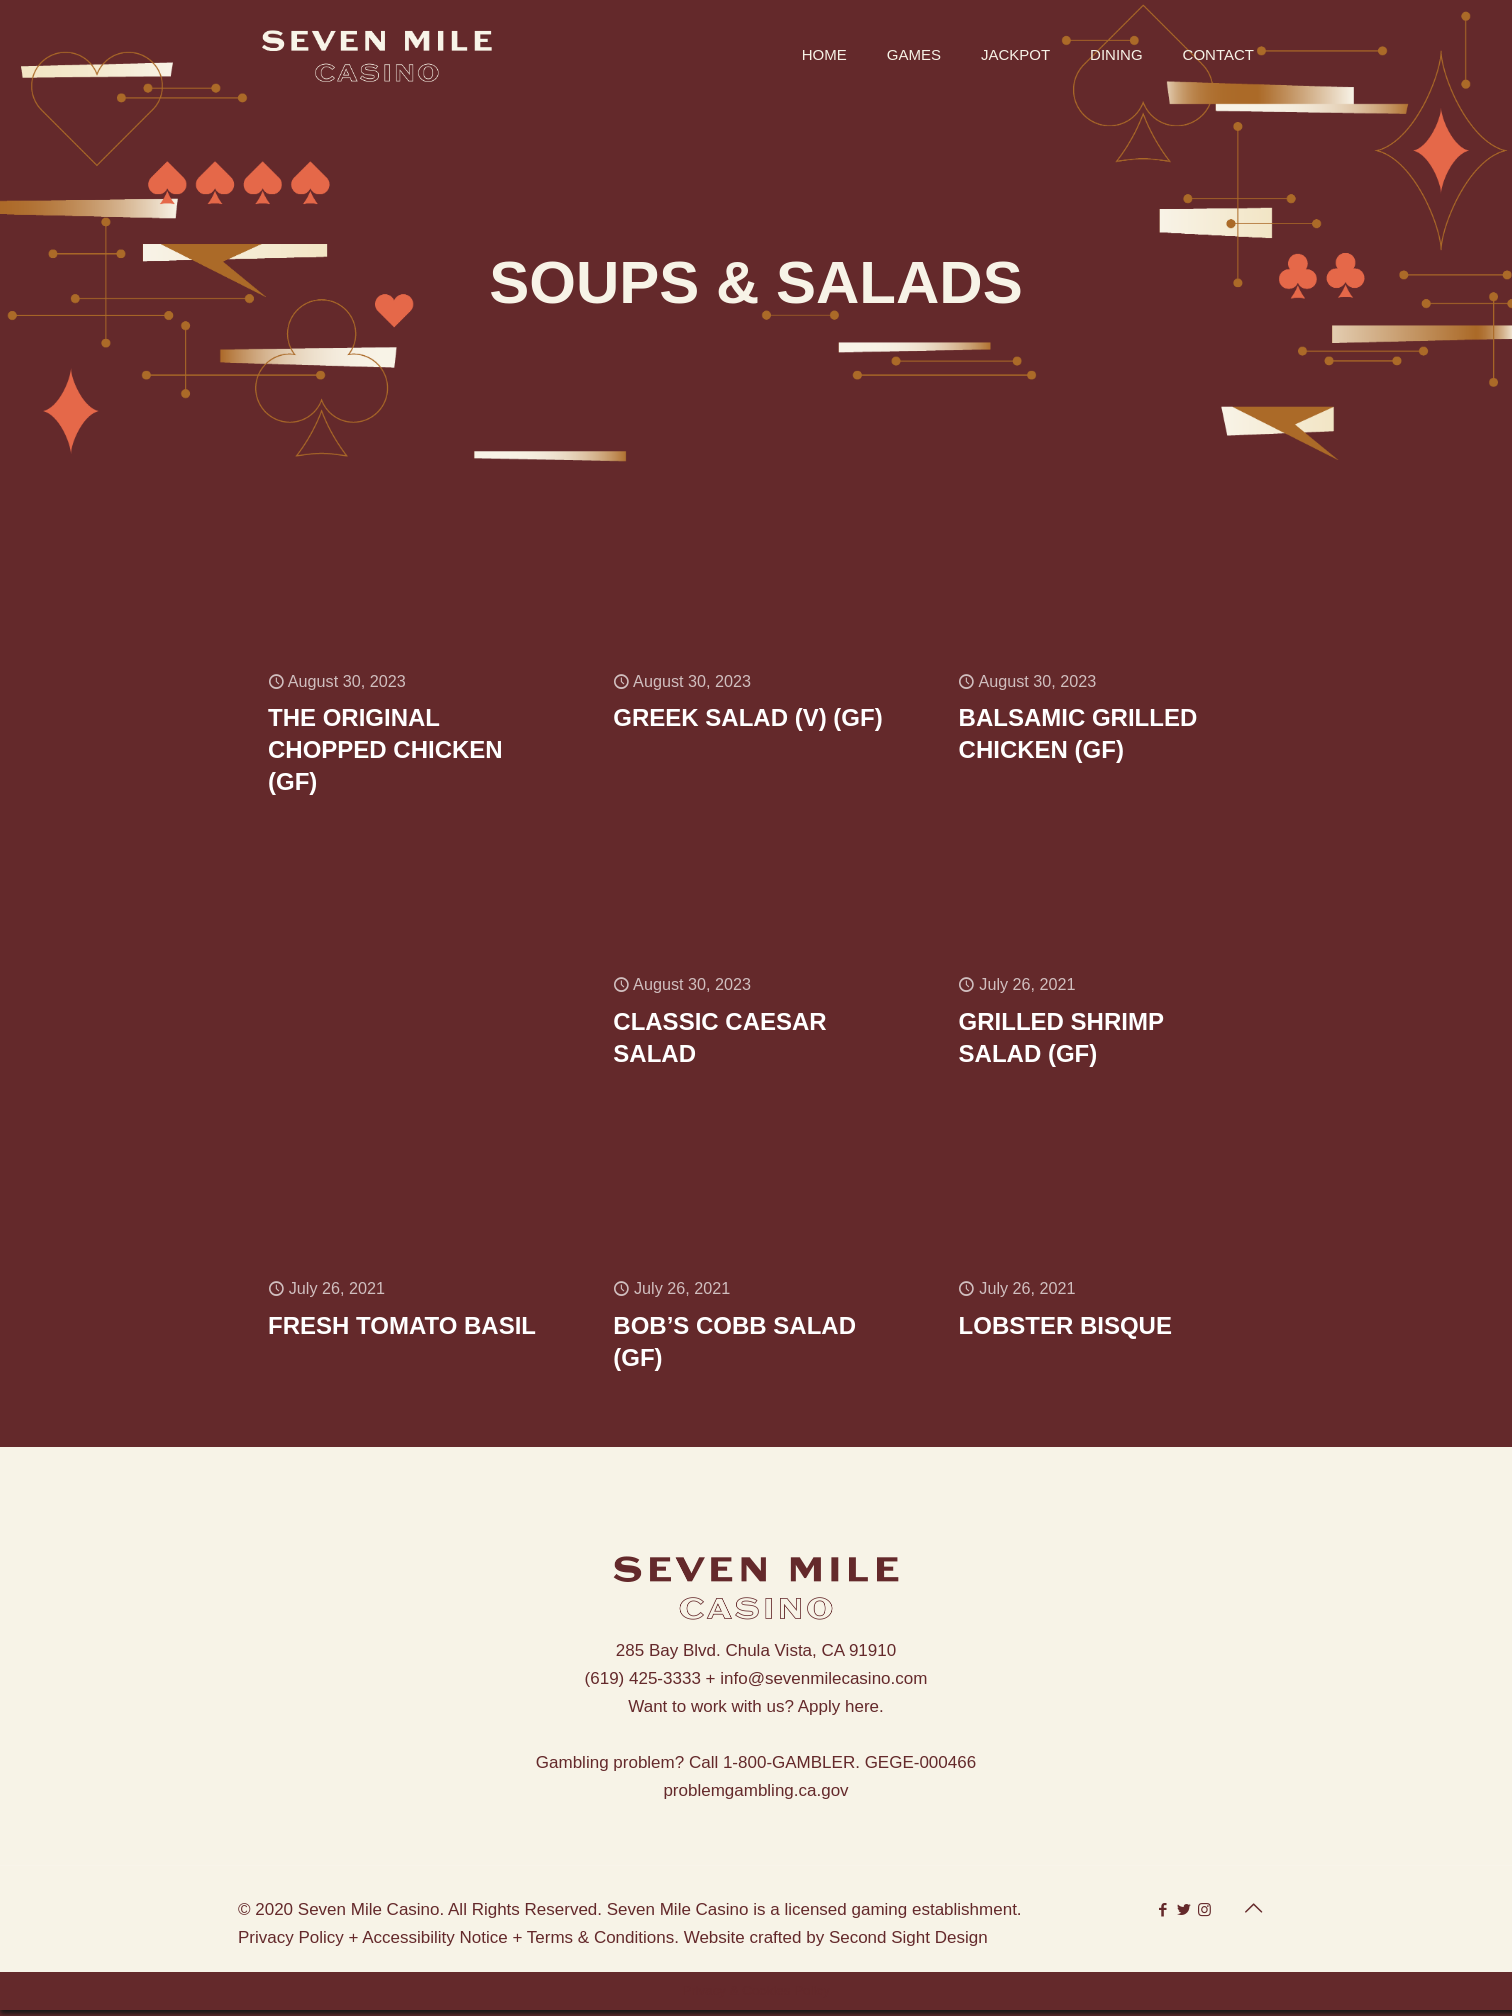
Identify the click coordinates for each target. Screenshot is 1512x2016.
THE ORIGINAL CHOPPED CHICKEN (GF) (385, 751)
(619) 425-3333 (643, 1684)
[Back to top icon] (1253, 1914)
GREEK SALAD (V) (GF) (747, 719)
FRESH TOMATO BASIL (402, 1330)
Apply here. (841, 1712)
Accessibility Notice (435, 1943)
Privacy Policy (291, 1943)
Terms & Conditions (600, 1943)
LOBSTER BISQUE (1065, 1330)
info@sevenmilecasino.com (823, 1684)
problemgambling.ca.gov (755, 1796)
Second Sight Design (908, 1943)
